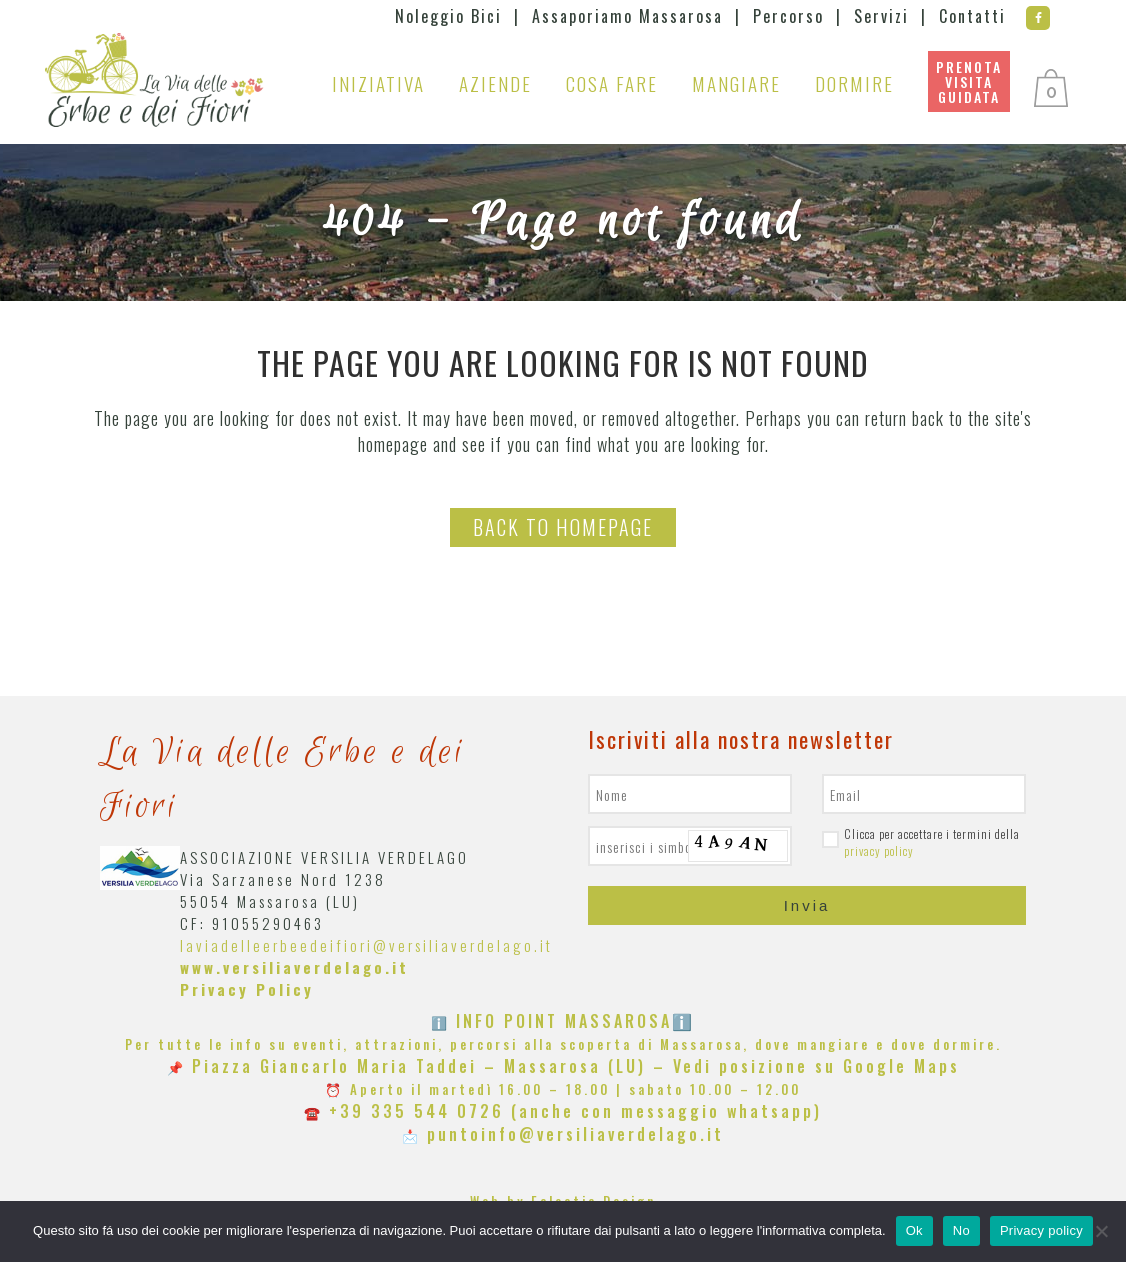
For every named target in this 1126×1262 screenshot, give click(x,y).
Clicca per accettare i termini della (921, 842)
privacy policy (879, 850)
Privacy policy (1041, 1230)
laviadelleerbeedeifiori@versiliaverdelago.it (366, 945)
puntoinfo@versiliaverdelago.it (575, 1134)
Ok (914, 1230)
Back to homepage (563, 527)
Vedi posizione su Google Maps (816, 1066)
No (961, 1230)
